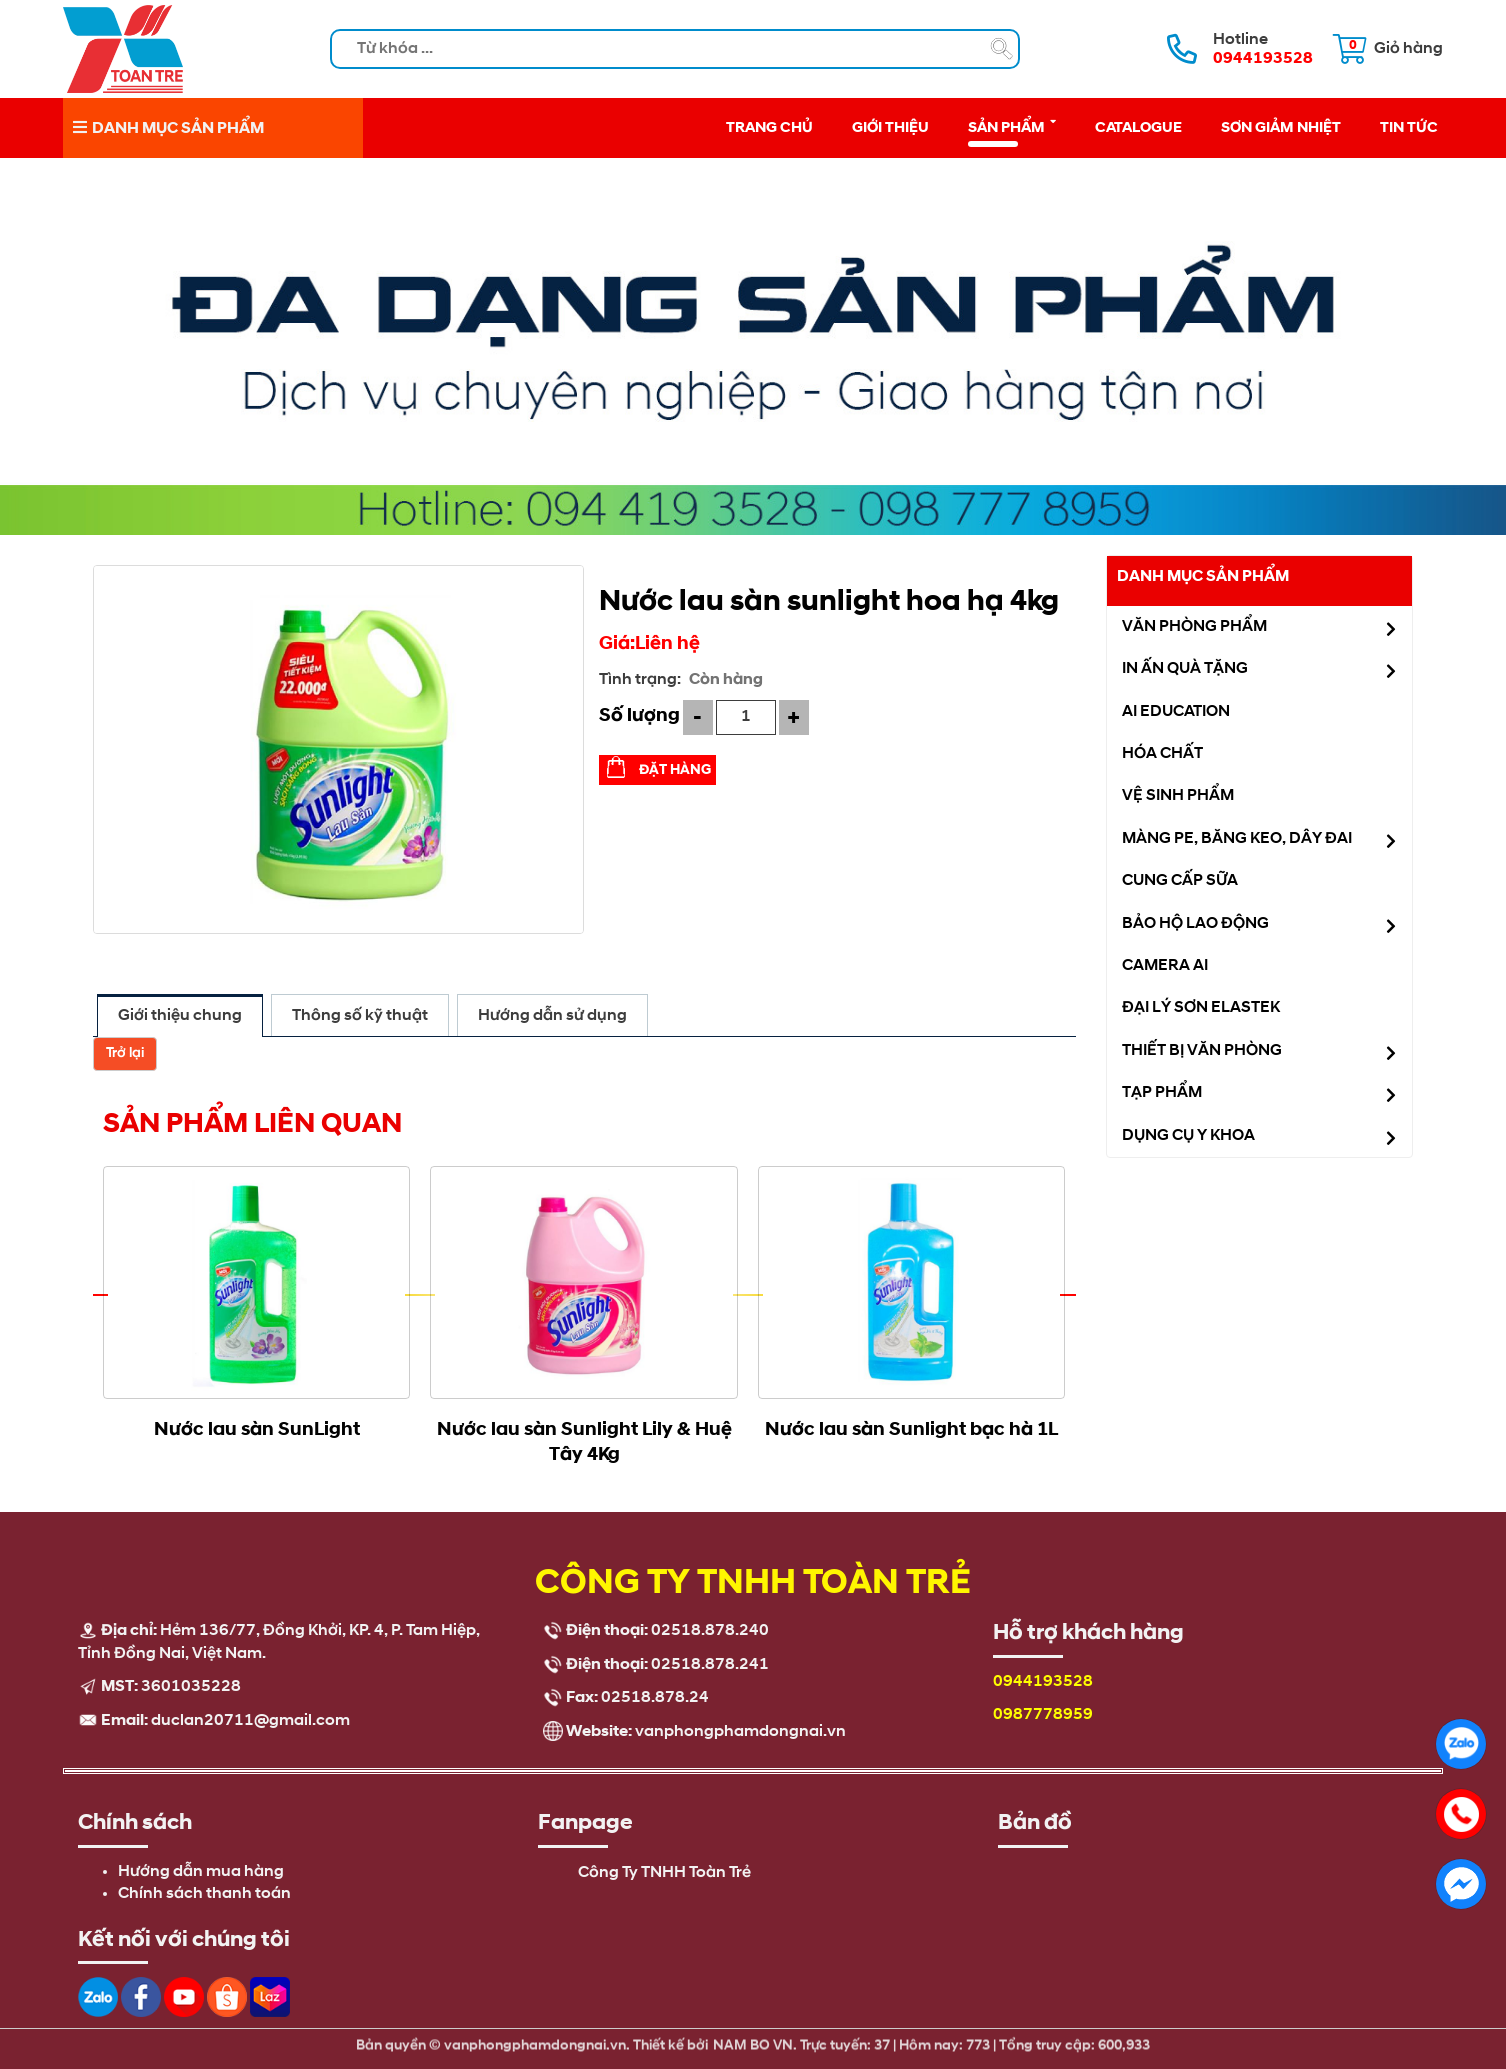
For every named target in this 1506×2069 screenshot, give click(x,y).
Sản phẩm (1012, 125)
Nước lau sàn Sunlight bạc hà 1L (911, 1429)
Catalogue (1138, 127)
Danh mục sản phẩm (1203, 576)
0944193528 (1043, 1682)
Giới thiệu (890, 127)
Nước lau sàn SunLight (257, 1429)
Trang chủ (769, 127)
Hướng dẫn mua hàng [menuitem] (201, 1872)
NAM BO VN (753, 2036)
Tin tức (1409, 127)
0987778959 (1043, 1715)
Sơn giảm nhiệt (1281, 127)
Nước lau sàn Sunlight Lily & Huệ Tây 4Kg (584, 1441)
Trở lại (125, 1053)
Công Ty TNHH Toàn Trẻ (664, 1873)
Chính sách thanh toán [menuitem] (204, 1894)
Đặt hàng (675, 769)
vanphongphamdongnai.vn (740, 1732)
